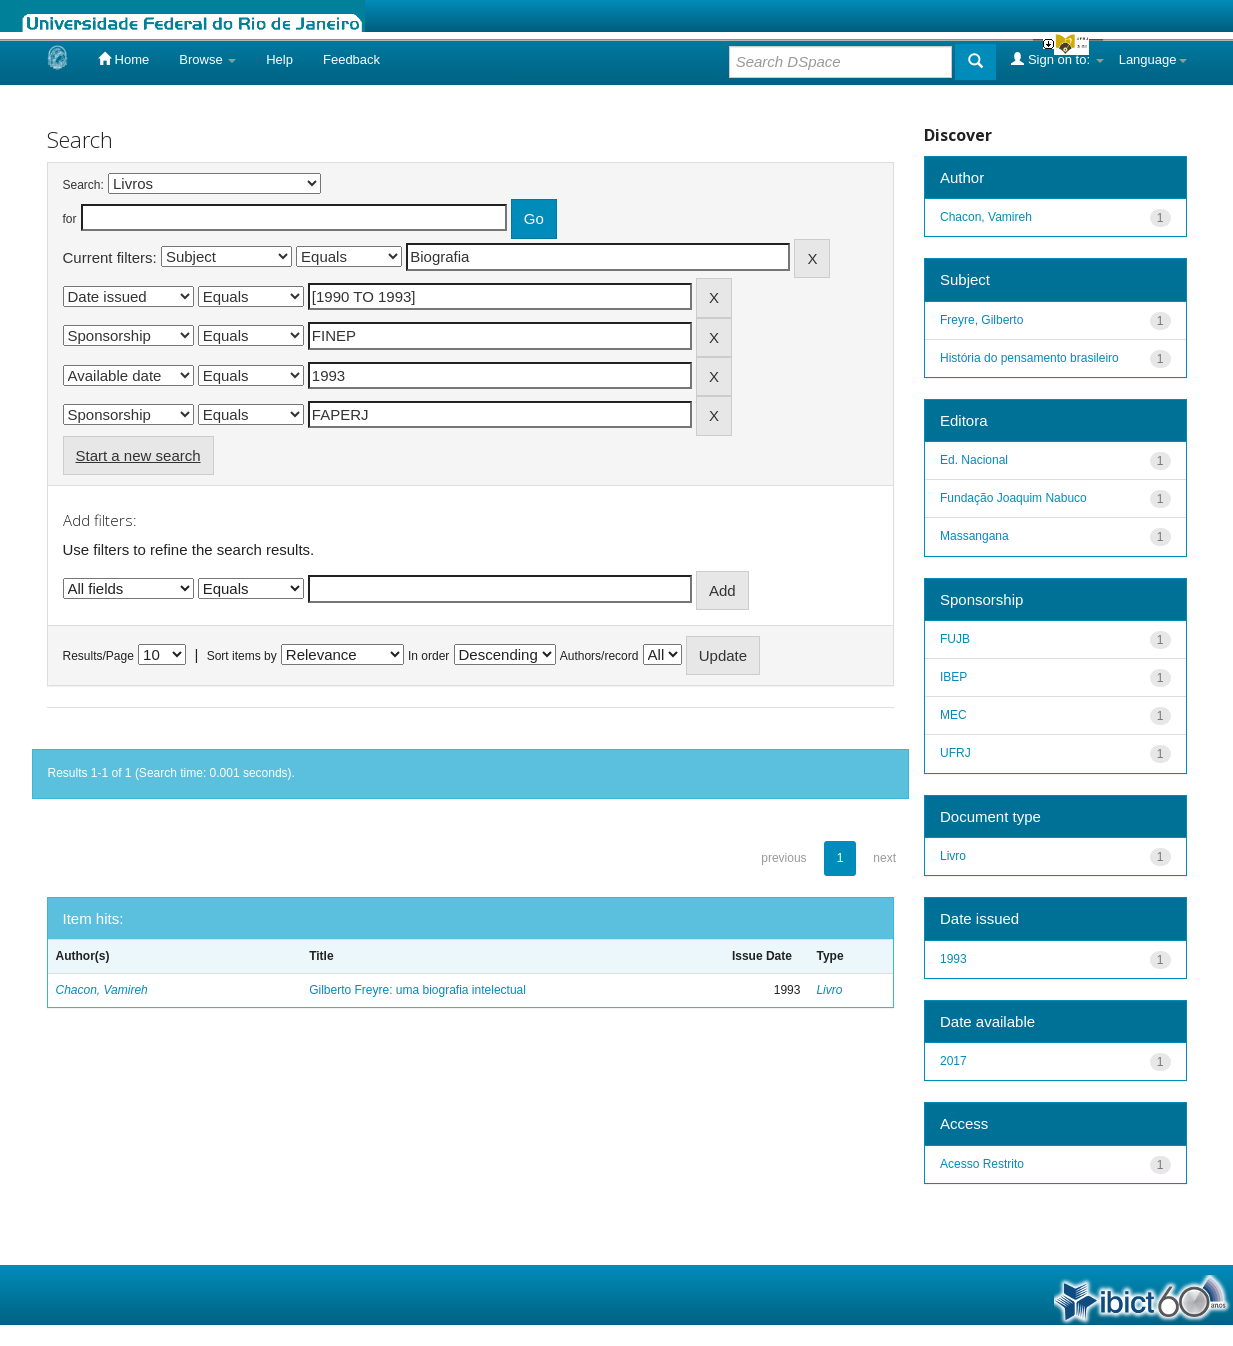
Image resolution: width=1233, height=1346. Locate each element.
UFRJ (955, 753)
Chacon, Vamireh (102, 990)
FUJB (955, 639)
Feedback (351, 59)
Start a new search (138, 455)
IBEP (953, 677)
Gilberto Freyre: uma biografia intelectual (417, 990)
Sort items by (242, 656)
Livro (829, 990)
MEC (953, 715)
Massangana (974, 536)
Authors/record (599, 656)
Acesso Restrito (982, 1164)
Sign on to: (1057, 59)
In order (428, 656)
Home (123, 59)
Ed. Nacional (974, 460)
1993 (953, 959)
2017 (953, 1061)
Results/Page (98, 656)
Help (279, 59)
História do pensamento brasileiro (1029, 358)
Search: (83, 185)
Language (1153, 59)
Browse (207, 59)
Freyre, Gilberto (981, 320)
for (70, 219)
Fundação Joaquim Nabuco (1013, 498)
